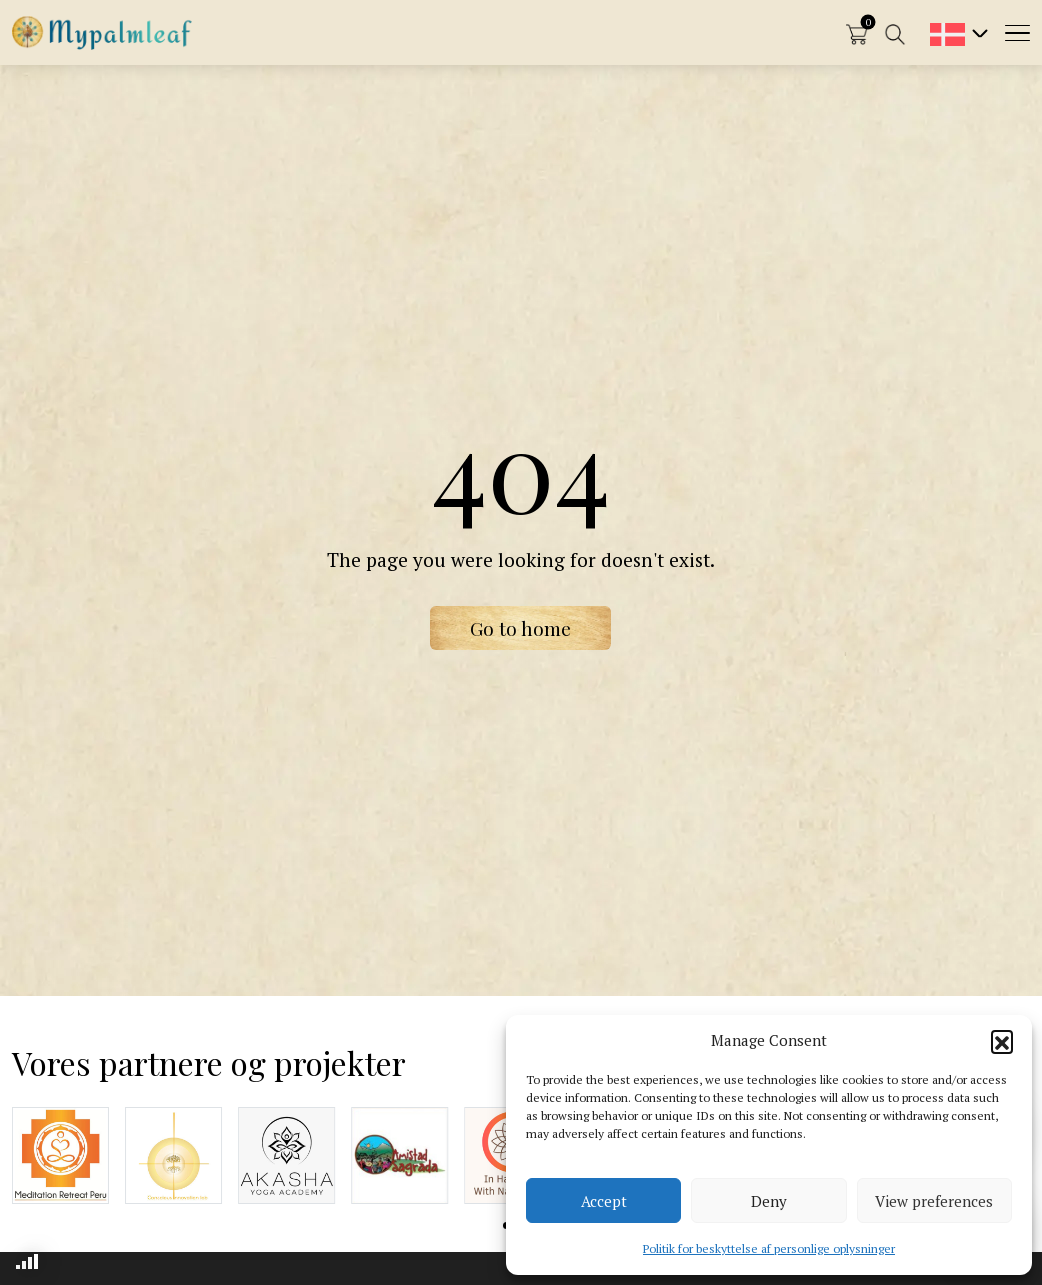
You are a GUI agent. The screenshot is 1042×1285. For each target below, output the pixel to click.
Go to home (520, 628)
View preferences (934, 1201)
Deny (769, 1201)
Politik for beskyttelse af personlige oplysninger (769, 1248)
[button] (1002, 1041)
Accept (604, 1201)
